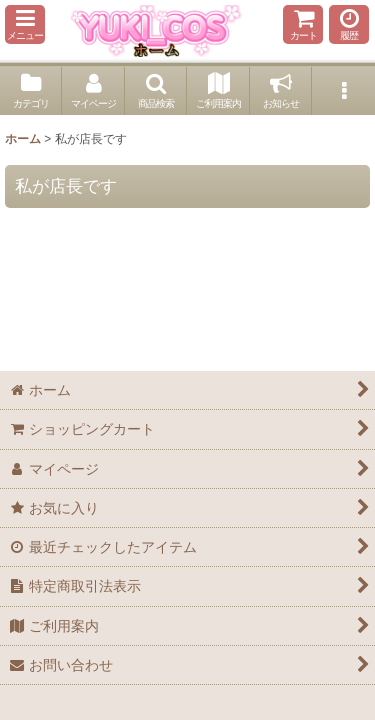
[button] (25, 24)
